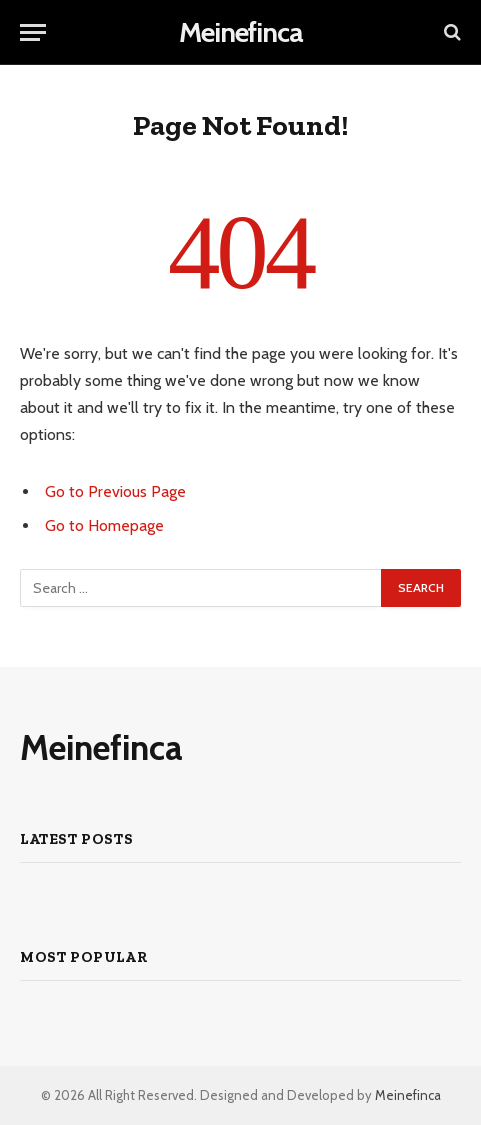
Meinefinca (408, 1095)
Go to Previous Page (115, 491)
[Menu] (33, 32)
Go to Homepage (104, 525)
